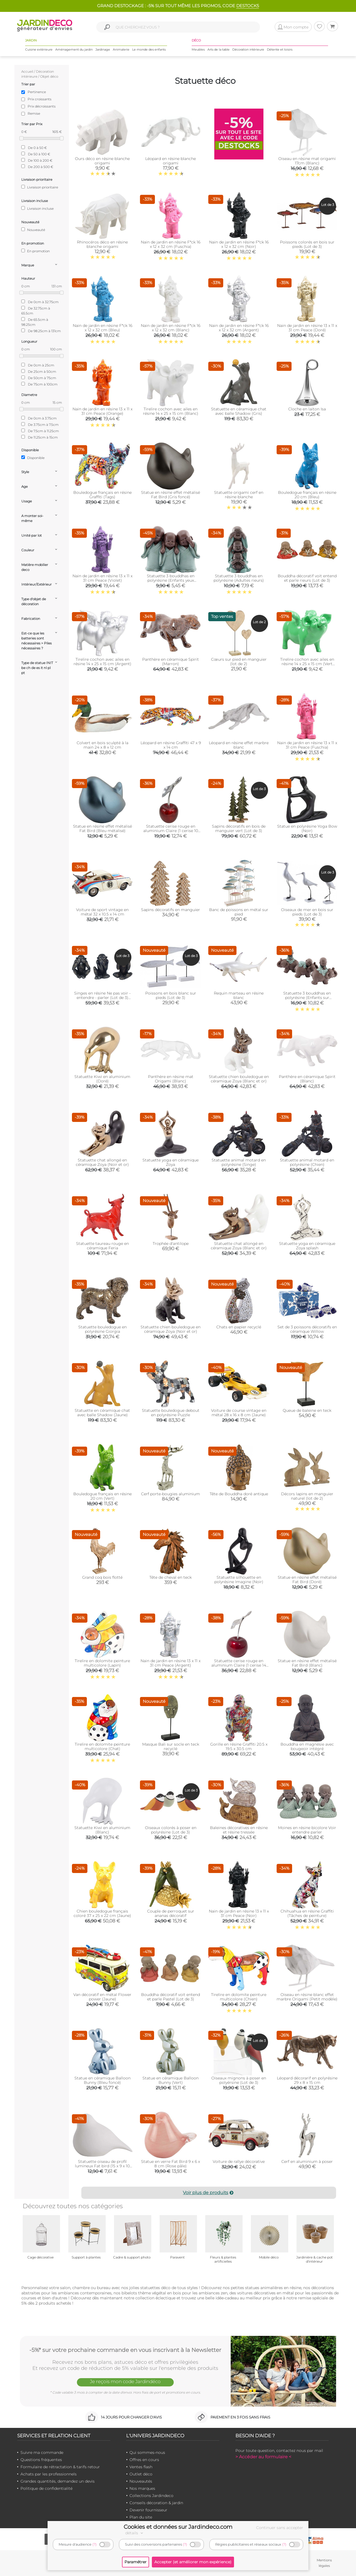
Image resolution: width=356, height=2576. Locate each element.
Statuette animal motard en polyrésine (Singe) (239, 1162)
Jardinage (102, 49)
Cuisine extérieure (39, 49)
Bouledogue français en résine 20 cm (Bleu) (307, 494)
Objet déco (49, 76)
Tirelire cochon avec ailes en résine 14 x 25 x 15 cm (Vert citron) (307, 664)
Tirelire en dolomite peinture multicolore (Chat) (102, 1746)
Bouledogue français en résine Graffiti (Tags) (102, 494)
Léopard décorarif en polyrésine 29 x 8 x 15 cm (307, 2080)
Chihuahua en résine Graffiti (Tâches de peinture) (307, 1913)
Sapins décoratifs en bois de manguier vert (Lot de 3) (239, 828)
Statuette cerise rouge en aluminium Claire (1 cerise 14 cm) (238, 1665)
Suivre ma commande (41, 2452)
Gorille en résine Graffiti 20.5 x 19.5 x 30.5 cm (238, 1746)
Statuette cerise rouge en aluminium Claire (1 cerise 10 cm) (170, 831)
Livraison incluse (37, 208)
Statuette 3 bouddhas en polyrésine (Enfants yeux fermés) (170, 580)
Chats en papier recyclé (238, 1326)
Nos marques (142, 2488)
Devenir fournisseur (148, 2509)
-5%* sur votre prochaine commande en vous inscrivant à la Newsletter (125, 2350)
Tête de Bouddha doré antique (239, 1493)
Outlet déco (140, 2474)
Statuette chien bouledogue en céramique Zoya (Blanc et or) (239, 1079)
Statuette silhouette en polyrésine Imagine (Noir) (238, 1579)
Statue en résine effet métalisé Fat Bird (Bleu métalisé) (102, 828)
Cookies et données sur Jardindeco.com (178, 2526)
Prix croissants (39, 99)
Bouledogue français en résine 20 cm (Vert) (102, 1496)
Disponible (33, 457)
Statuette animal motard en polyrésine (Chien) (307, 1162)
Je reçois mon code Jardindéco (125, 2381)
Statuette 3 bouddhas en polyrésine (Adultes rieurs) (239, 578)
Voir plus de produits (208, 2192)
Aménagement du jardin (74, 49)
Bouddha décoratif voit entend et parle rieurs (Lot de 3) (307, 578)
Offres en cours (144, 2459)
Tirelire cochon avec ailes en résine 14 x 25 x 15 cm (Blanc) (170, 411)
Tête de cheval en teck (170, 1577)
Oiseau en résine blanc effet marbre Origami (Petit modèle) (307, 1996)
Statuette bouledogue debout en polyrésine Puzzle (170, 1412)
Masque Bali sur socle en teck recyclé (170, 1746)
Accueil (27, 71)
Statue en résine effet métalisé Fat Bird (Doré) (307, 1579)
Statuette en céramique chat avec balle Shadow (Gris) (238, 411)
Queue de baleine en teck (307, 1410)
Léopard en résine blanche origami (170, 161)
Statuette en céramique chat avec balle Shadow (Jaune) (102, 1412)
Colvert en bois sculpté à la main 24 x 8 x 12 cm (102, 745)
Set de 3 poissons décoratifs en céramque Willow (307, 1329)
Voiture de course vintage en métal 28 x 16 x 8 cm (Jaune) (238, 1412)
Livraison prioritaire (39, 187)
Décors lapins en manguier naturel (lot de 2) (307, 1496)
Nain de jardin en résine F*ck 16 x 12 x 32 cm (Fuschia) (170, 244)
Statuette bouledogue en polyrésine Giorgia (102, 1329)
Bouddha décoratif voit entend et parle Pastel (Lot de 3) (170, 1996)
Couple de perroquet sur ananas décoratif (170, 1913)
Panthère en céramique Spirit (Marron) (170, 661)
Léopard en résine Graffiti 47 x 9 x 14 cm (171, 745)
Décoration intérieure (248, 49)
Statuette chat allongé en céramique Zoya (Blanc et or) (239, 1245)
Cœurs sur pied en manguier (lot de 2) (239, 661)
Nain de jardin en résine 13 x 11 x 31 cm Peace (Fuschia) (307, 745)
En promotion (35, 251)
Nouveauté (33, 229)
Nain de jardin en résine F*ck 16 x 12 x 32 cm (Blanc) (170, 327)
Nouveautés (140, 2481)
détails (135, 2532)
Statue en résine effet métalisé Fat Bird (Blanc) (307, 1663)
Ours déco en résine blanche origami (102, 161)
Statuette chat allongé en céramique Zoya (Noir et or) (102, 1162)
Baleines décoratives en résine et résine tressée (239, 1830)
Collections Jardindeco (151, 2495)
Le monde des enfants (149, 49)
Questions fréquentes (41, 2459)
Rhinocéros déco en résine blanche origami (102, 244)
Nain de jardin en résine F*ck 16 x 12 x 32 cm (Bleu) (102, 327)
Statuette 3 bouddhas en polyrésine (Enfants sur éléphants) (307, 997)
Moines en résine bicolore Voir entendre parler (307, 1830)
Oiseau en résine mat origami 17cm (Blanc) (307, 161)
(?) (94, 2544)
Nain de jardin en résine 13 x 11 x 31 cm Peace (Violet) (102, 578)
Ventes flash (140, 2466)
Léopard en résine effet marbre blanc (239, 745)
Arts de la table (218, 49)
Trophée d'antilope (171, 1243)
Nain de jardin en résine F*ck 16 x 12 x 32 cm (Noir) (239, 244)
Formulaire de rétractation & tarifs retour (60, 2466)
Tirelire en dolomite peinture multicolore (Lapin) (102, 1663)
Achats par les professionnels (48, 2474)
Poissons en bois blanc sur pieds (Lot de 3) (170, 995)
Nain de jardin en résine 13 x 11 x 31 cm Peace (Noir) (239, 1913)
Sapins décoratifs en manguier (170, 909)
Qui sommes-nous (147, 2452)
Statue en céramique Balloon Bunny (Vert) (170, 2080)
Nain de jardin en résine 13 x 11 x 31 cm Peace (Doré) (307, 327)
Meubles (198, 49)
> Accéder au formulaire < (263, 2456)
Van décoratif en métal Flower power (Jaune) (102, 1996)
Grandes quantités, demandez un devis (57, 2481)
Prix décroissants (42, 106)
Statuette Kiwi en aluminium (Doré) (102, 1079)
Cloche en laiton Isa (307, 408)
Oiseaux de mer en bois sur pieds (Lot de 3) (307, 912)
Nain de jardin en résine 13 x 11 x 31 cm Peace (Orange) (102, 411)
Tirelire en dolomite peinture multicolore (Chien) (238, 1996)
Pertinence (37, 92)
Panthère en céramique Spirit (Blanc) (307, 1079)
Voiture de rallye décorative (239, 2161)
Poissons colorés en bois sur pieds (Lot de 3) (307, 244)
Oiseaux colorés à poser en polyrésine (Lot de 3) (170, 1830)
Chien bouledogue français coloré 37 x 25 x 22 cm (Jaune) (102, 1913)
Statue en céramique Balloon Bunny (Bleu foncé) (102, 2080)
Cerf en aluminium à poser (307, 2161)
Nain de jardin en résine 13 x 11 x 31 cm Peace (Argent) (171, 1663)
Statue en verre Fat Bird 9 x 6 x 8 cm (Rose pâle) (170, 2163)
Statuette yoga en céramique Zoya (170, 1162)
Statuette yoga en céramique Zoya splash (307, 1245)
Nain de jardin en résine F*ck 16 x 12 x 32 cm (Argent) (239, 327)
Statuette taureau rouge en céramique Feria (102, 1245)
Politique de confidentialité (46, 2488)
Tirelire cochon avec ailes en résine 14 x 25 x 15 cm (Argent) (102, 661)
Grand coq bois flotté (102, 1577)
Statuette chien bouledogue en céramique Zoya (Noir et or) (171, 1329)
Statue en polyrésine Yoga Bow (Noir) (307, 828)
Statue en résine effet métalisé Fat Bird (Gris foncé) (170, 494)
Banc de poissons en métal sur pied (238, 912)
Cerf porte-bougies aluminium (170, 1493)
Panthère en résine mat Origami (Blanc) (170, 1079)
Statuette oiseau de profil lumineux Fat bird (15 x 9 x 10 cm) (102, 2166)
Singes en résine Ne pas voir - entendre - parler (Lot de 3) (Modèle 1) (102, 997)
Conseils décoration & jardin (156, 2502)
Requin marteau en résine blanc (239, 995)
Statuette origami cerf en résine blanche (238, 494)
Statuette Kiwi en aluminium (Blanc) (102, 1830)
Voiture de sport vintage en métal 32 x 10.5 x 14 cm (102, 912)
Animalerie (121, 49)
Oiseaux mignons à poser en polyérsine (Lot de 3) (238, 2080)
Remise (34, 113)
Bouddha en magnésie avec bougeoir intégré (307, 1746)
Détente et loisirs (279, 49)
